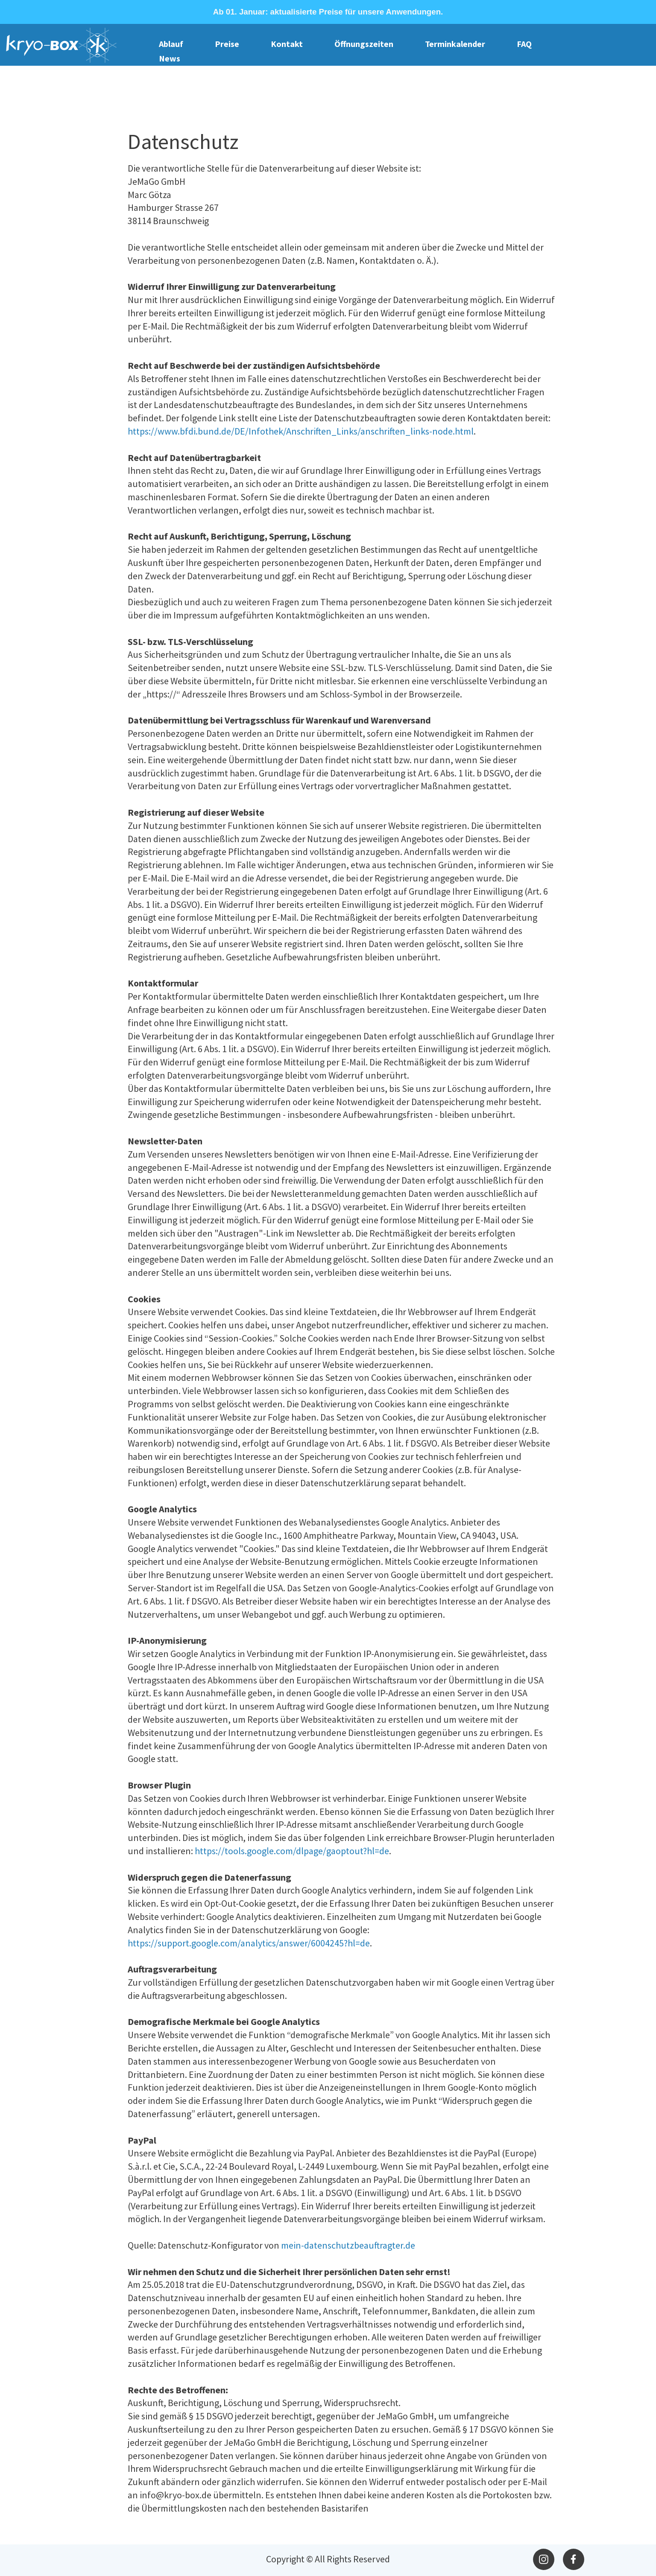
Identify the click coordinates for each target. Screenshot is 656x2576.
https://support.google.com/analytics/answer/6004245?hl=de (249, 1943)
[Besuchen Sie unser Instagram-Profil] (543, 2559)
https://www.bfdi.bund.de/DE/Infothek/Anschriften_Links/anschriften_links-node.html (301, 431)
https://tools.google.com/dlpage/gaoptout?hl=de (292, 1851)
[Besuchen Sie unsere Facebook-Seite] (573, 2559)
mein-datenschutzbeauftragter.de (348, 2245)
